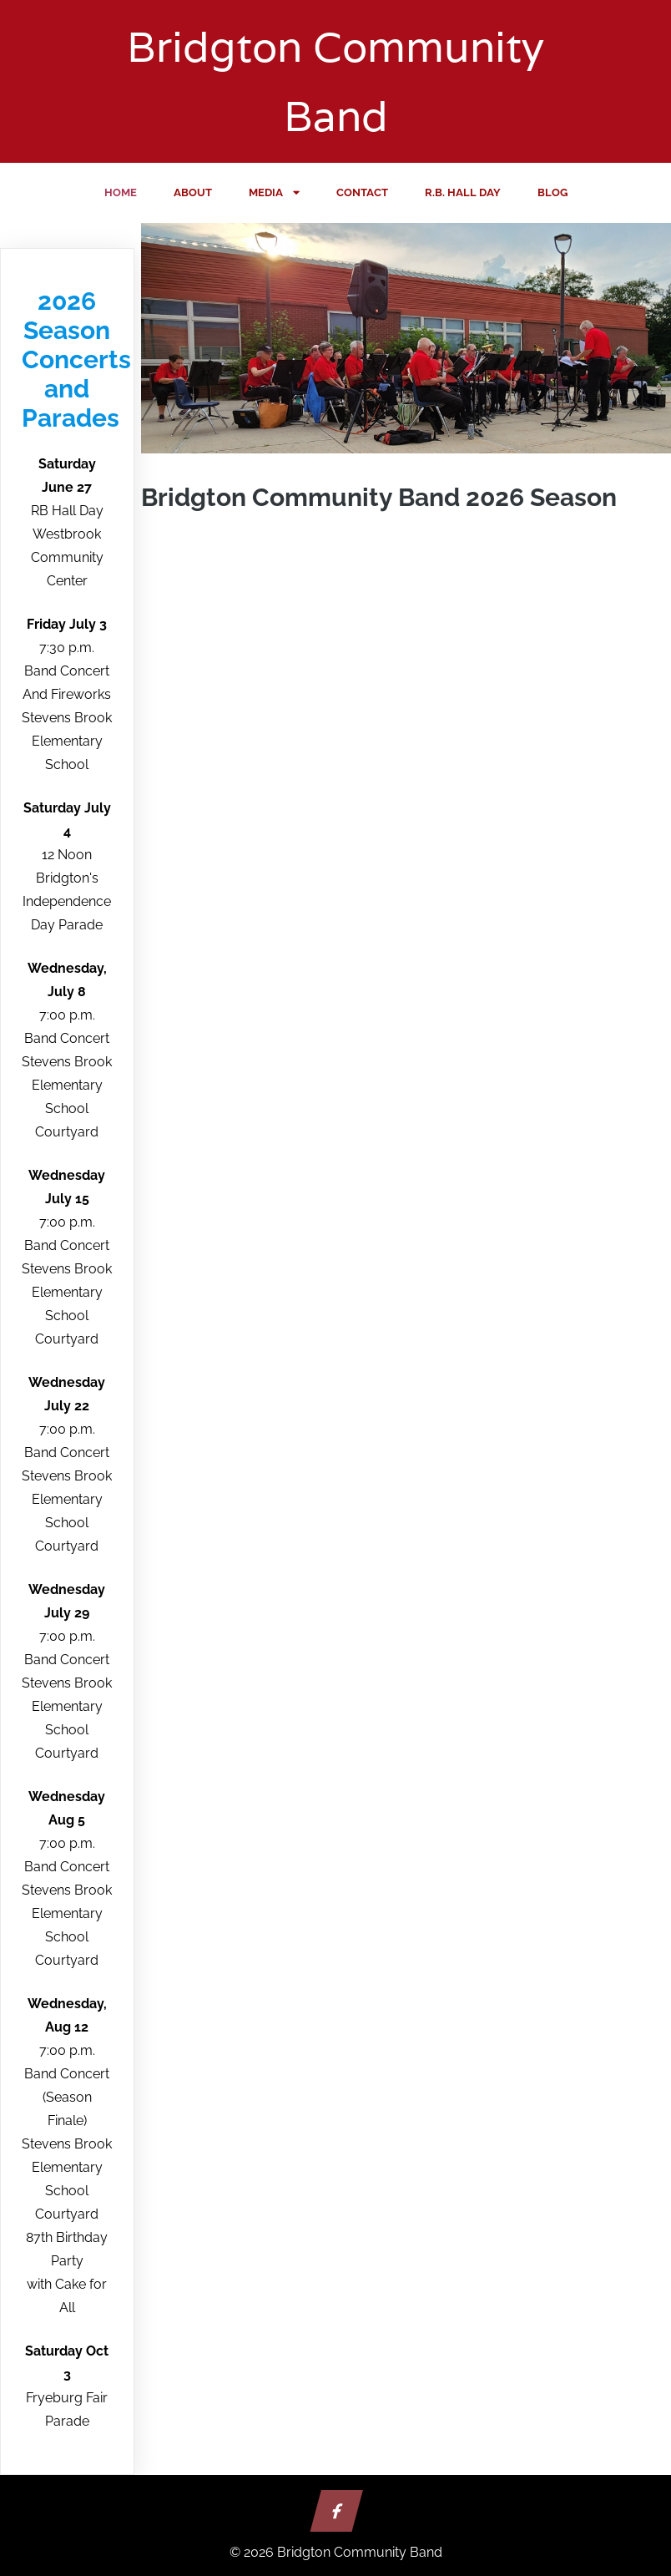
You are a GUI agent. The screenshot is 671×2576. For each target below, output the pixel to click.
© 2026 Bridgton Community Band (336, 2552)
